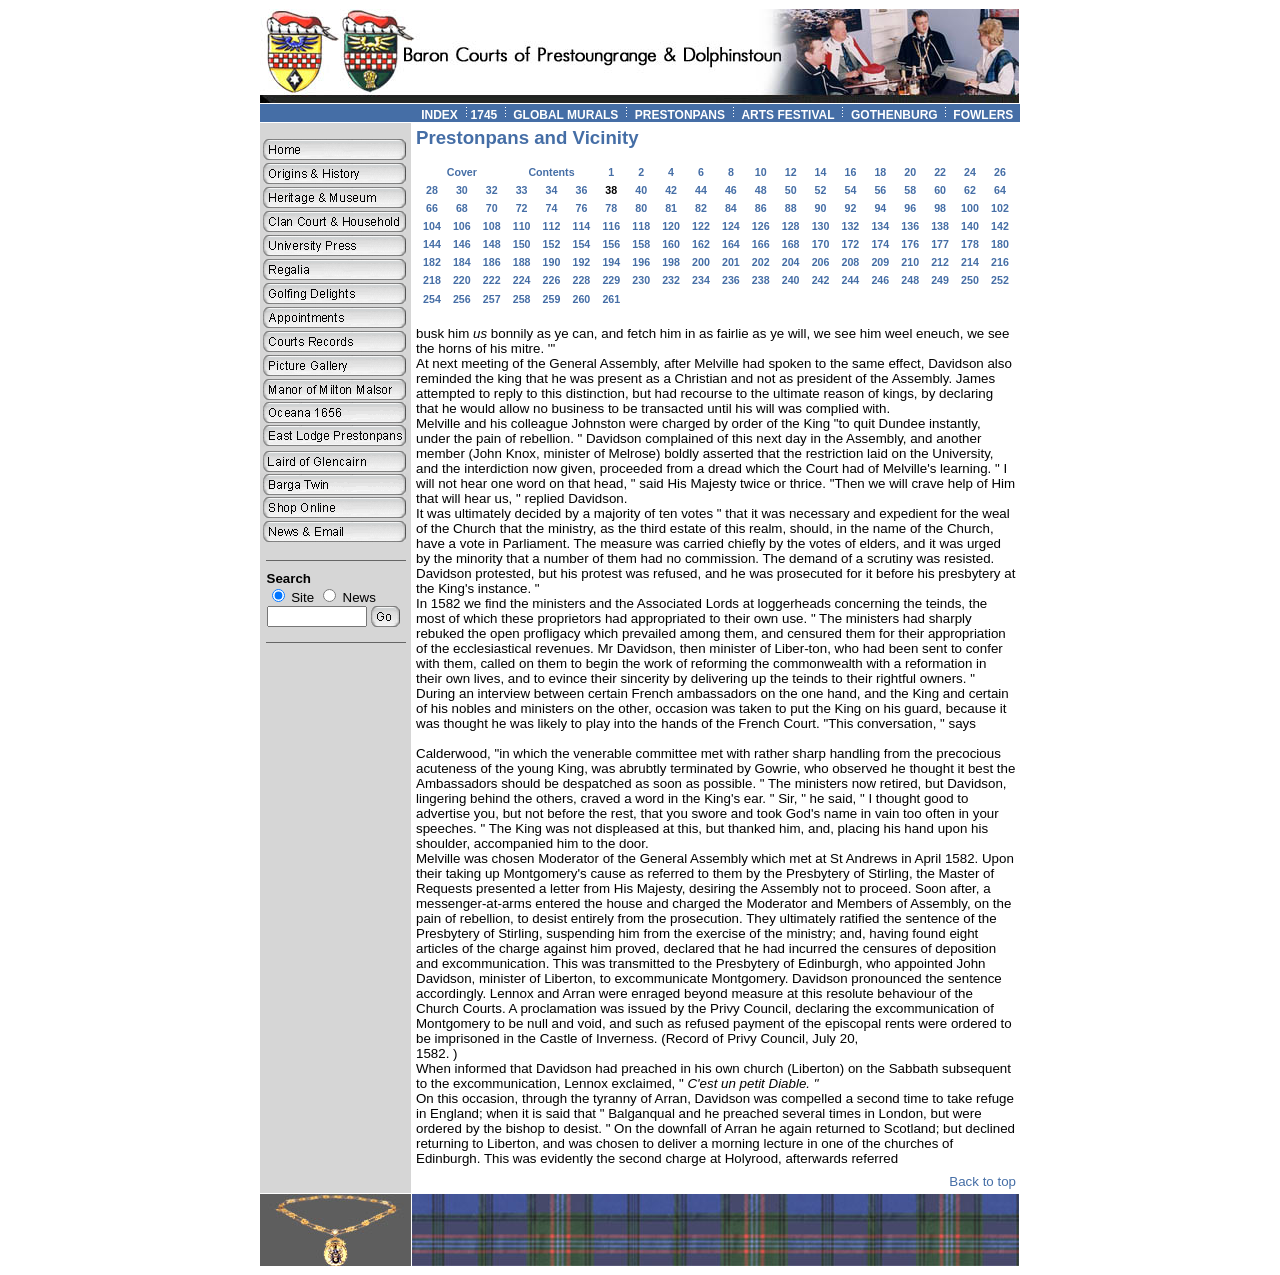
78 (611, 208)
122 (701, 226)
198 (671, 262)
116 (611, 226)
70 (492, 208)
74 (552, 208)
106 (462, 226)
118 (641, 226)
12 (791, 172)
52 (821, 190)
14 (821, 172)
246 (880, 280)
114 (582, 226)
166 (761, 244)
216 (1000, 262)
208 (851, 262)
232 (671, 280)
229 (611, 280)
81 (671, 208)
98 (940, 208)
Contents (551, 172)
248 (910, 280)
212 (940, 262)
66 (432, 208)
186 (492, 262)
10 (761, 172)
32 (492, 190)
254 (432, 299)
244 (851, 280)
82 (701, 208)
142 (1000, 226)
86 (761, 208)
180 (1000, 244)
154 (582, 244)
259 (552, 299)
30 (462, 190)
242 (821, 280)
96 (910, 208)
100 (970, 208)
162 (701, 244)
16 (850, 172)
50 (791, 190)
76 (581, 208)
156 (611, 244)
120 (671, 226)
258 (522, 299)
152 (552, 244)
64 (1000, 190)
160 (671, 244)
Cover (462, 172)
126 (761, 226)
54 (850, 190)
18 (880, 172)
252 (1000, 280)
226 (552, 280)
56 (880, 190)
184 (462, 262)
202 (761, 262)
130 (821, 226)
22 (940, 172)
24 (970, 172)
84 (731, 208)
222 (492, 280)
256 (462, 299)
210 (910, 262)
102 (1000, 208)
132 (851, 226)
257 (492, 299)
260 (582, 299)
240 (791, 280)
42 (671, 190)
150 (522, 244)
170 (821, 244)
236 (731, 280)
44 (701, 190)
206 (821, 262)
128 (791, 226)
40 (641, 190)
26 (1000, 172)
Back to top (982, 1181)
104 (432, 226)
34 (552, 190)
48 (761, 190)
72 (522, 208)
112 (552, 226)
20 (910, 172)
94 (880, 208)
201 (731, 262)
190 (552, 262)
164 (731, 244)
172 (851, 244)
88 (791, 208)
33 (522, 190)
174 (880, 244)
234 (701, 280)
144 (432, 244)
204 (791, 262)
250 (970, 280)
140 (970, 226)
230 (641, 280)
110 (522, 226)
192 (582, 262)
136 (910, 226)
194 (611, 262)
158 (641, 244)
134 (880, 226)
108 (492, 226)
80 (641, 208)
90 (821, 208)
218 (432, 280)
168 (791, 244)
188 (522, 262)
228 (582, 280)
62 (970, 190)
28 (432, 190)
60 (940, 190)
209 (880, 262)
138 (940, 226)
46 (731, 190)
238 (761, 280)
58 (910, 190)
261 (611, 299)
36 (581, 190)
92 (850, 208)
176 (910, 244)
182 (432, 262)
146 (462, 244)
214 (970, 262)
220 (462, 280)
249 (940, 280)
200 (701, 262)
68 (462, 208)
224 (522, 280)
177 (940, 244)
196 (641, 262)
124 (731, 226)
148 (492, 244)
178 (970, 244)
